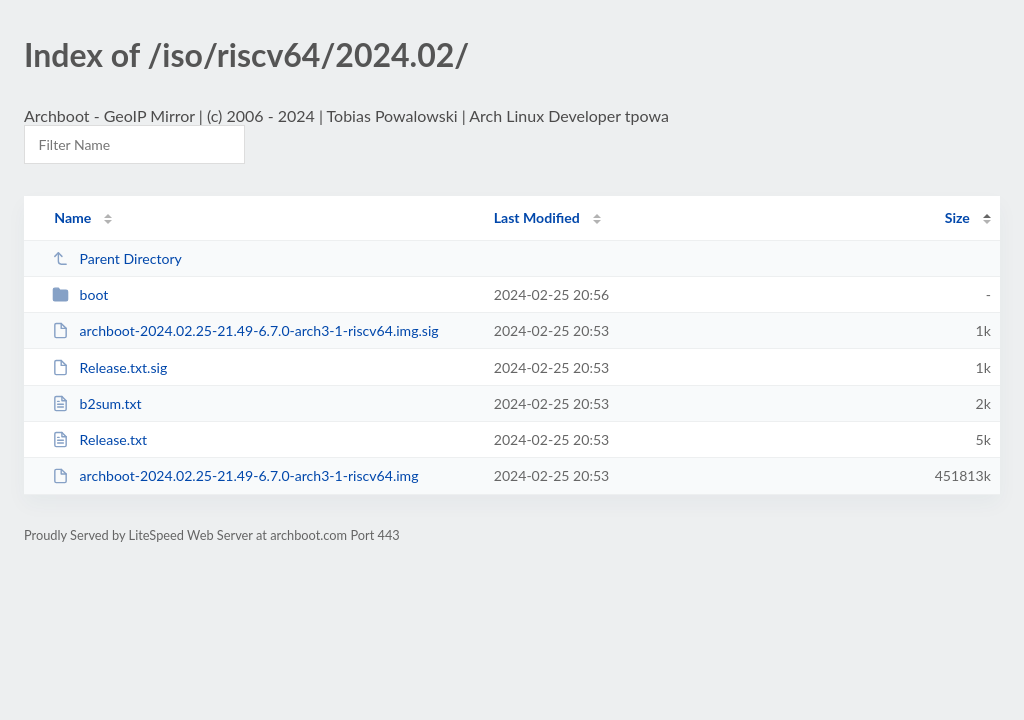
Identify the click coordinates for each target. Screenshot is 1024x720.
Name (72, 217)
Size (957, 217)
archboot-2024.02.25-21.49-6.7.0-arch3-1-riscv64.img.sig (245, 330)
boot (80, 294)
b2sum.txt (96, 403)
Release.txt (99, 439)
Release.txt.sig (109, 367)
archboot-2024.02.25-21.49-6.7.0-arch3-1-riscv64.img (235, 475)
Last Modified (537, 217)
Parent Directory (117, 258)
